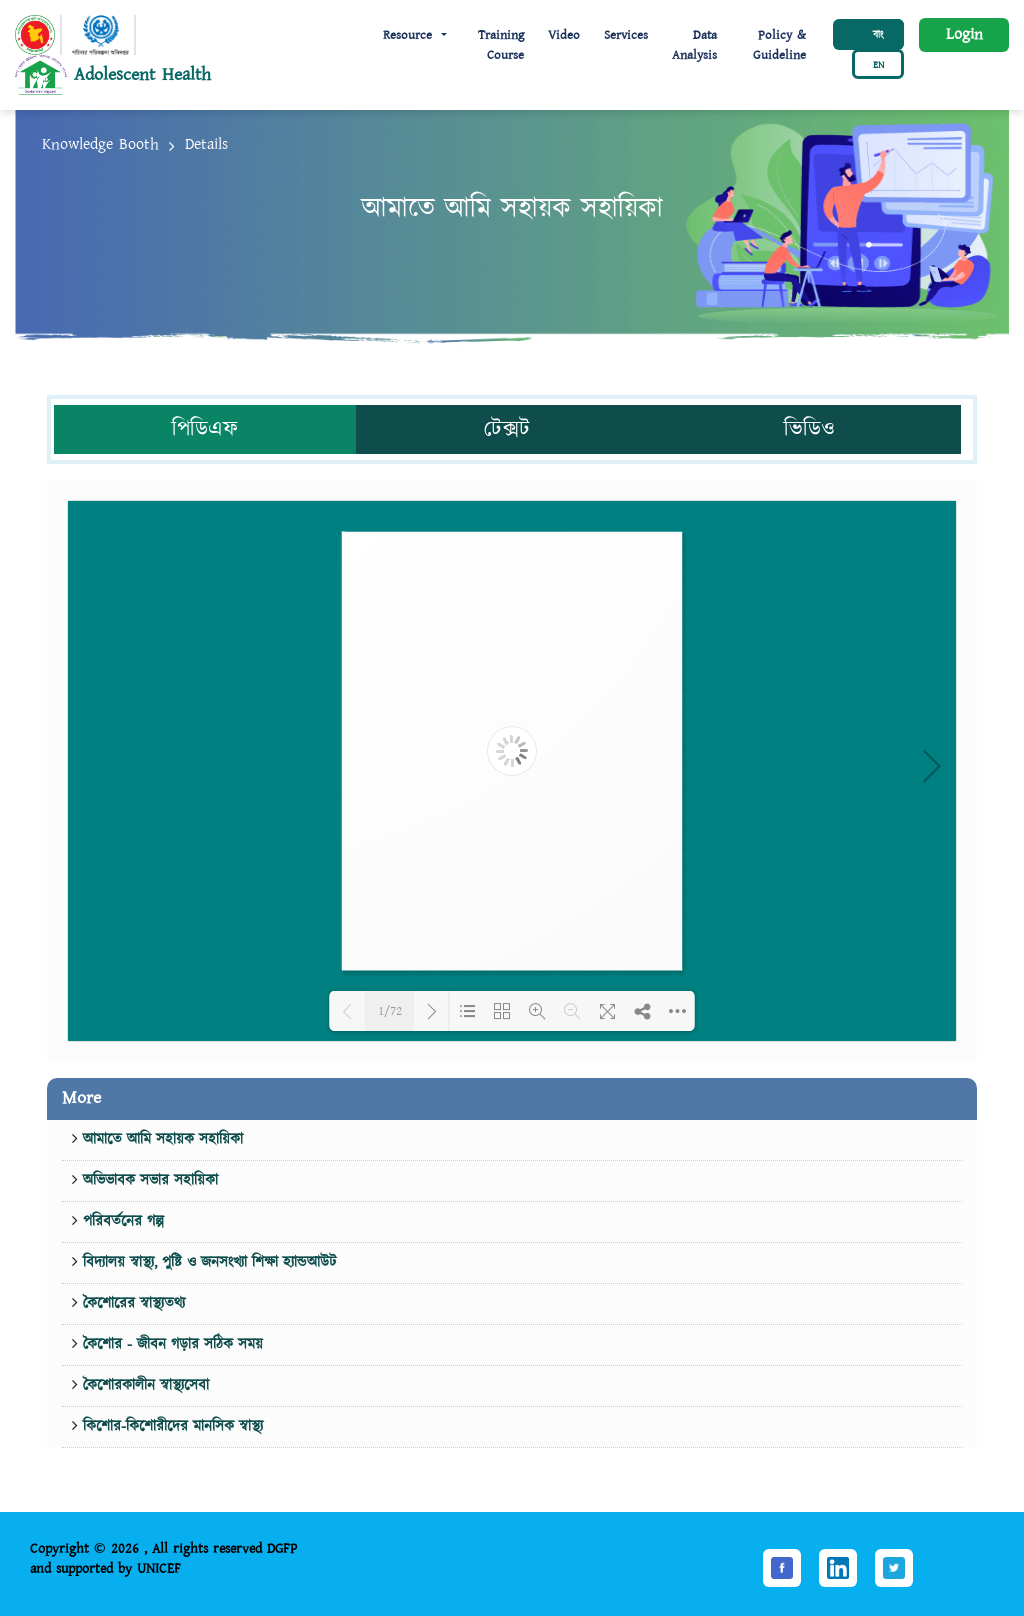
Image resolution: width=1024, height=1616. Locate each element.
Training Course (501, 45)
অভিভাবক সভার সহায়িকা (148, 1180)
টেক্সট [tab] (507, 429)
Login (964, 34)
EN (878, 65)
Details (206, 144)
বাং (878, 35)
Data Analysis (694, 45)
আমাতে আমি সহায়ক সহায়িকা (160, 1139)
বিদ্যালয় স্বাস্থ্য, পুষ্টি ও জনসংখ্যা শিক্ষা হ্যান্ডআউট (207, 1262)
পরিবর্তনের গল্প (121, 1221)
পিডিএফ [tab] (205, 429)
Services (626, 35)
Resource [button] (410, 35)
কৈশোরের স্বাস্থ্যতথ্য (131, 1303)
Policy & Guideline (779, 45)
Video (564, 35)
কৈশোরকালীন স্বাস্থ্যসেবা (143, 1385)
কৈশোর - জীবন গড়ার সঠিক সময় (170, 1344)
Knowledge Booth (100, 144)
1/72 (390, 1011)
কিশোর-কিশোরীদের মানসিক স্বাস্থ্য (170, 1426)
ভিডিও (809, 429)
